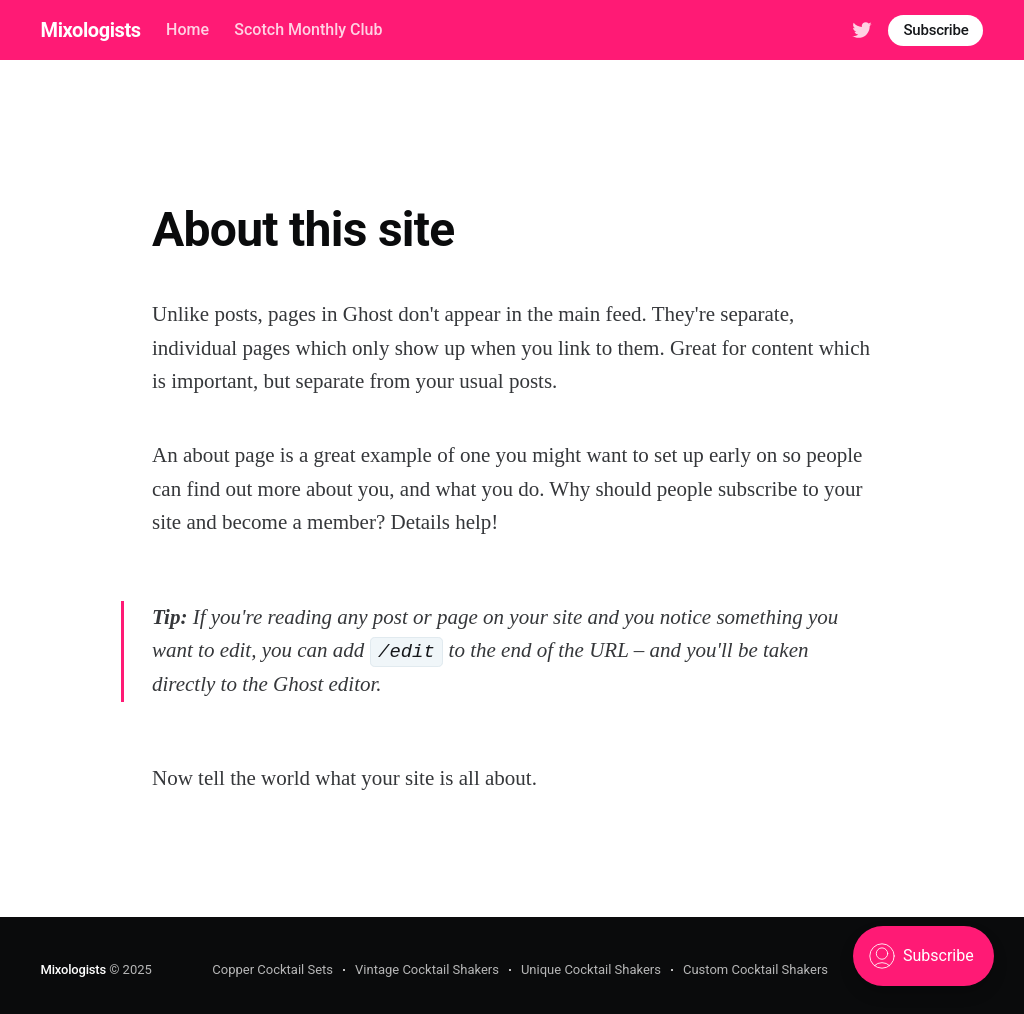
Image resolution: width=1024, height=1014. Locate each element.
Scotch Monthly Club (308, 29)
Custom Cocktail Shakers (755, 969)
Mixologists (91, 30)
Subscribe (935, 30)
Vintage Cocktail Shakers (427, 969)
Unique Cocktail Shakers (591, 969)
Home (187, 29)
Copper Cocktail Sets (272, 969)
